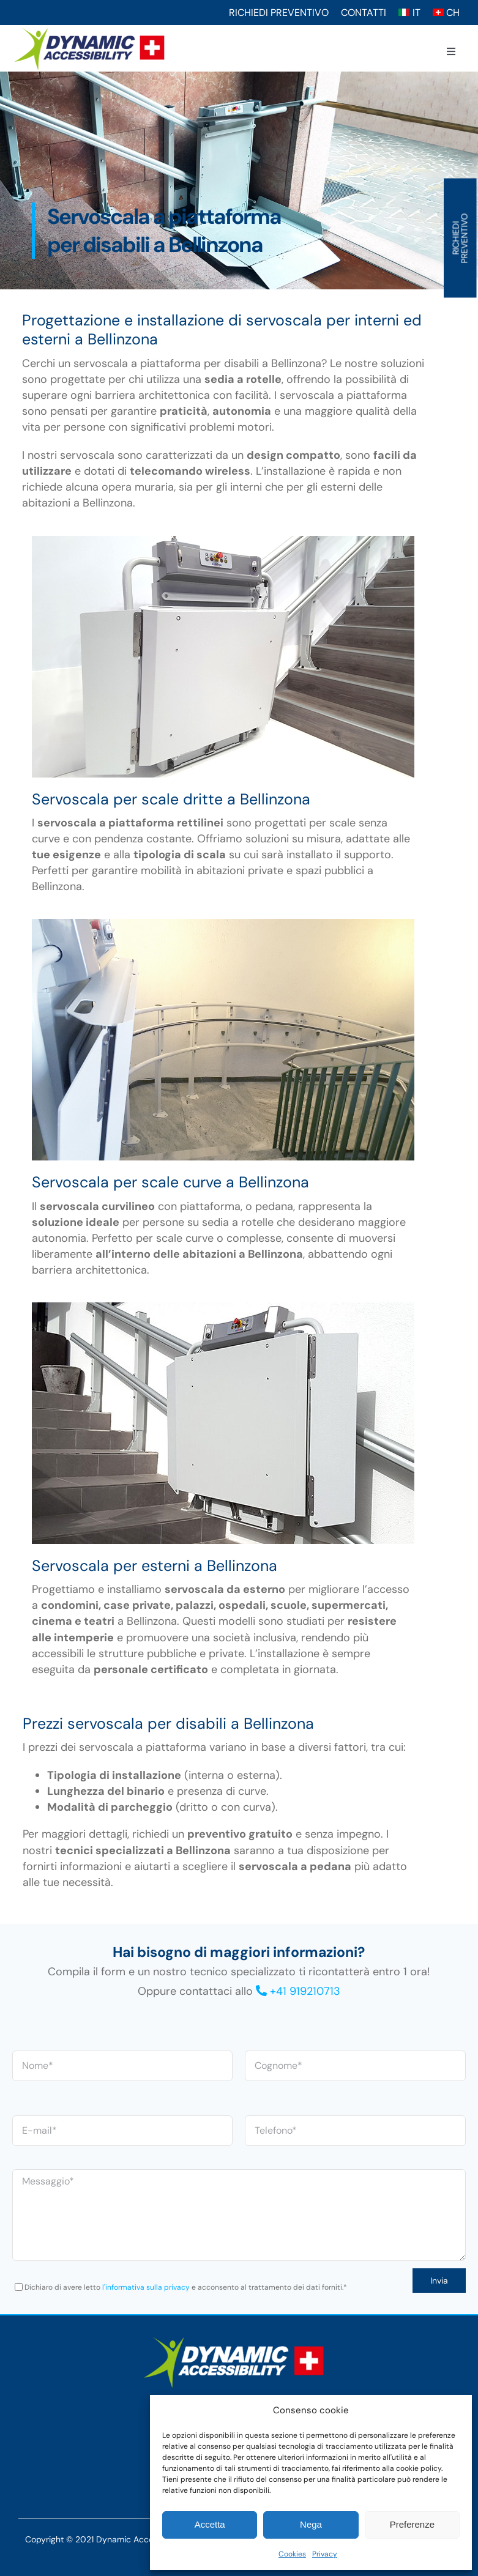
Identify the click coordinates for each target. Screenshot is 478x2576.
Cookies (292, 2554)
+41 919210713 (305, 1991)
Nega (311, 2524)
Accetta (210, 2524)
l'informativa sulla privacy (146, 2287)
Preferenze (412, 2524)
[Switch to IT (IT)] (409, 12)
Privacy (324, 2554)
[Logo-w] (234, 2339)
